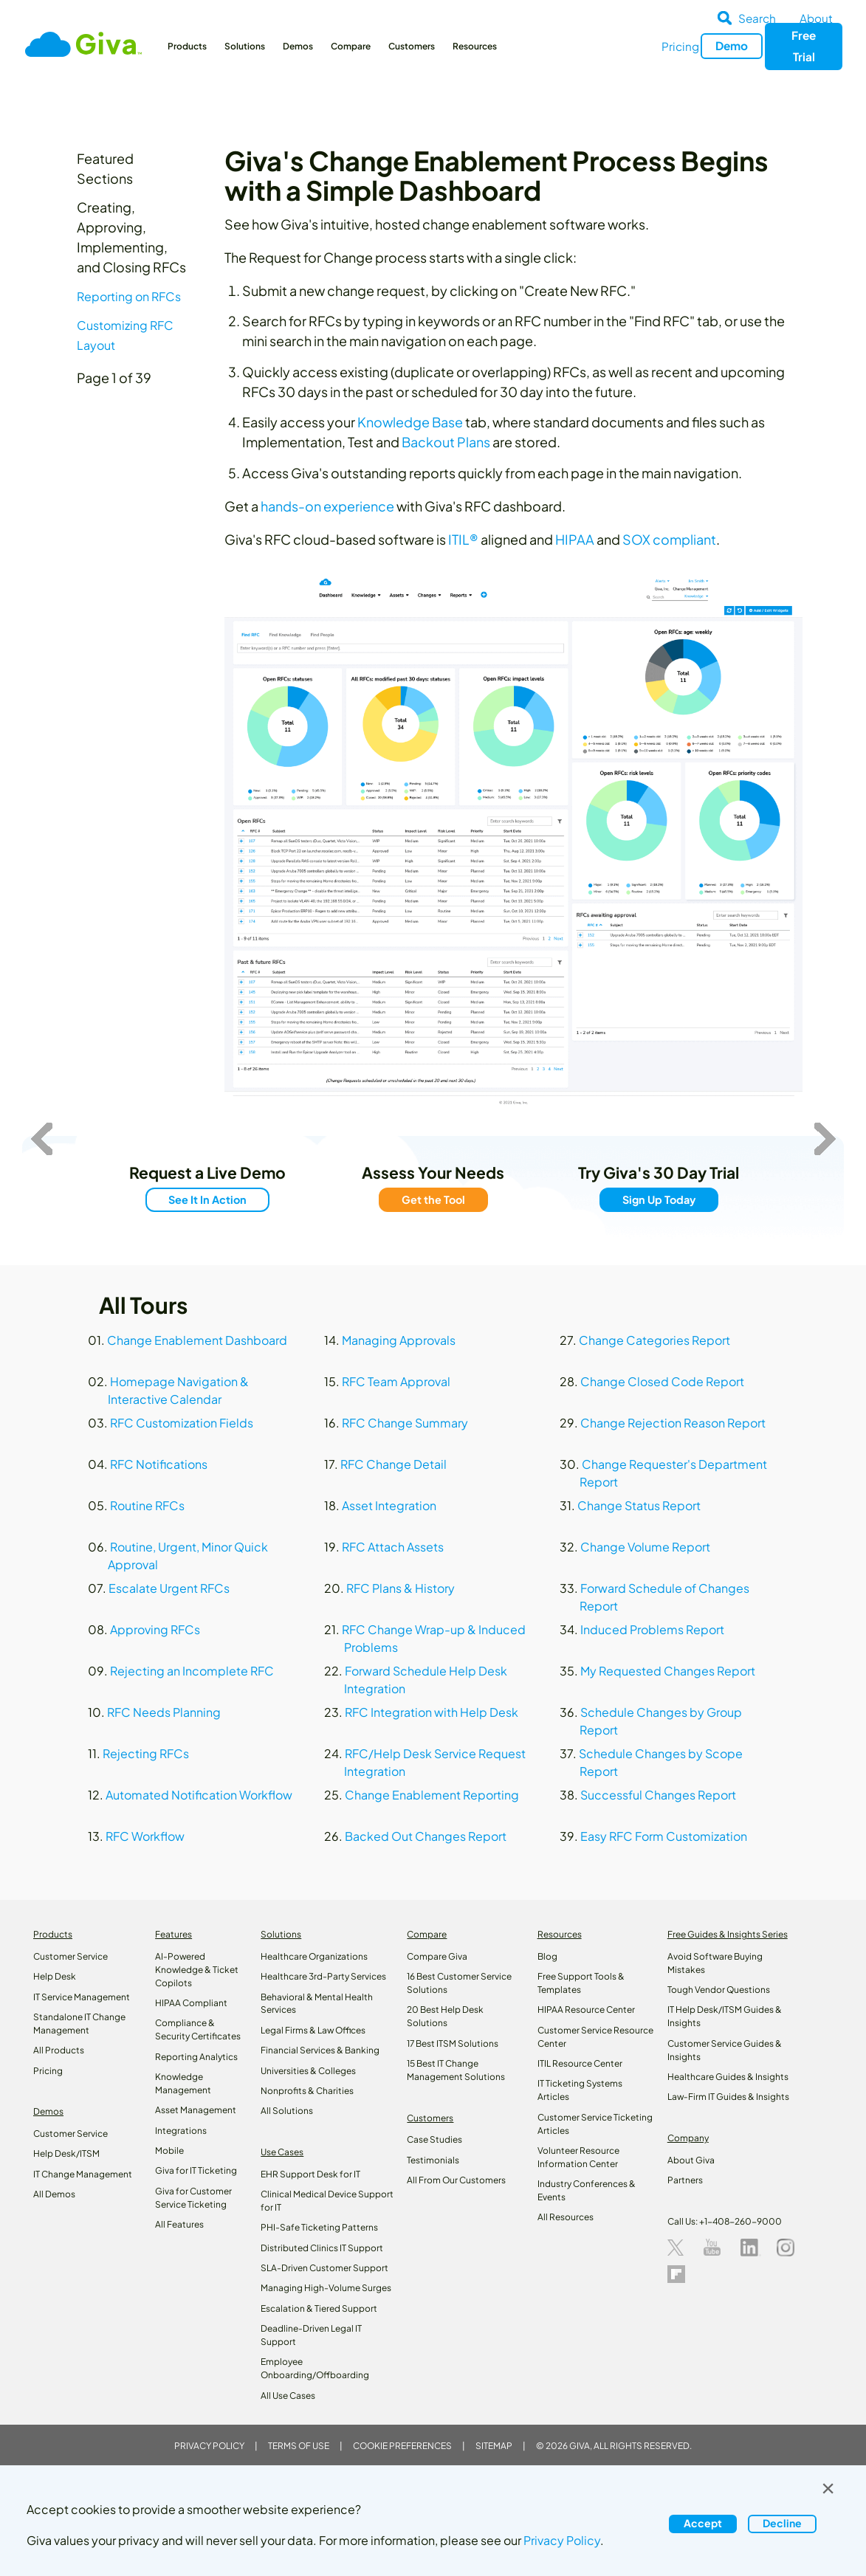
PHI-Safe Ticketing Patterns (319, 2227)
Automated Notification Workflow (199, 1794)
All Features (179, 2224)
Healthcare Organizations (314, 1956)
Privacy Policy (209, 2445)
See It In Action (207, 1199)
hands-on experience (327, 505)
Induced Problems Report (652, 1629)
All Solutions (287, 2110)
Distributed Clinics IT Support (322, 2247)
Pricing (680, 46)
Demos (298, 46)
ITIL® (463, 539)
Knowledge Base (410, 421)
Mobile (169, 2150)
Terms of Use (298, 2445)
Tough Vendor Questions (718, 1989)
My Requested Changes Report (667, 1670)
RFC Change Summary (405, 1422)
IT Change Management (82, 2174)
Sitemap (493, 2445)
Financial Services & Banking (320, 2050)
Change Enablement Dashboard (197, 1340)
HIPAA (574, 539)
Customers (411, 46)
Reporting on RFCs (129, 296)
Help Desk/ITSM (66, 2153)
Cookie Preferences (402, 2445)
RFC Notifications (158, 1464)
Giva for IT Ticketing (196, 2170)
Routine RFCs (147, 1505)
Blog (547, 1956)
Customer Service (70, 1956)
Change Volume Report (645, 1546)
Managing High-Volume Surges (326, 2287)
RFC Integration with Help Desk (431, 1712)
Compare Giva (437, 1956)
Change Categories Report (654, 1340)
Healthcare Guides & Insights (727, 2076)
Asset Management (195, 2109)
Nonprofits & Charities (307, 2090)
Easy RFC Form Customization (663, 1836)
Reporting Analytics (196, 2056)
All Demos (54, 2194)
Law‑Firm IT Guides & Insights (728, 2096)
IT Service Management (81, 1996)
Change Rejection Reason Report (673, 1422)
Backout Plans (446, 441)
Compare (351, 46)
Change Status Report (639, 1505)
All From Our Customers (456, 2180)
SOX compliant (669, 539)
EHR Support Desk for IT (310, 2174)
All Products (58, 2050)
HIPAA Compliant (191, 2002)
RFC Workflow (145, 1836)
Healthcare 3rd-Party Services (323, 1976)
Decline (782, 2522)
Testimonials (433, 2160)
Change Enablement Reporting (432, 1794)
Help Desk (54, 1976)
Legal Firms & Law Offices (313, 2030)
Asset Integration (389, 1505)
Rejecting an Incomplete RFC (192, 1670)
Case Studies (434, 2139)
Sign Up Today (658, 1199)
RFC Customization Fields (181, 1422)
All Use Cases (288, 2395)
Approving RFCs (155, 1629)
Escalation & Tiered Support (319, 2308)
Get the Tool (432, 1199)
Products (187, 46)
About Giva (691, 2160)
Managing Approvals (399, 1340)
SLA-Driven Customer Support (324, 2267)
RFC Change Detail (393, 1464)
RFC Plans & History (400, 1588)
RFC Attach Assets (393, 1546)
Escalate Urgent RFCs (169, 1588)
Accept (703, 2522)
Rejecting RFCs (146, 1753)
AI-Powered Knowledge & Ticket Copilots (196, 1969)
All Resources (565, 2216)
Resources (475, 46)
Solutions (244, 46)
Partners (685, 2180)
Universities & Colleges (308, 2070)
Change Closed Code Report (662, 1381)
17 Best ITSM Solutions (452, 2043)
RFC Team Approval (396, 1381)
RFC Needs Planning (164, 1712)
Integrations (181, 2130)
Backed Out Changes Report (425, 1836)
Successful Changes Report (658, 1794)
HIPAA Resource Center (586, 2009)
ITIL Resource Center (579, 2063)
